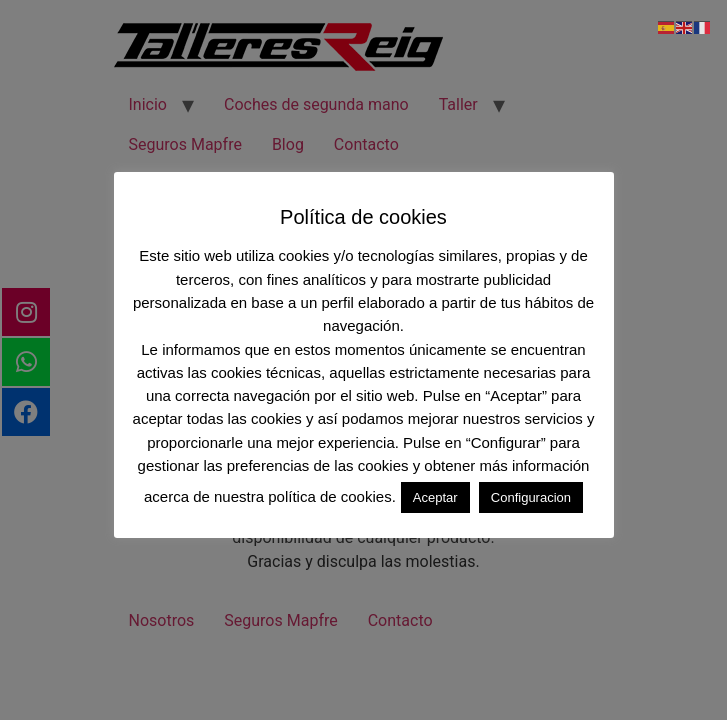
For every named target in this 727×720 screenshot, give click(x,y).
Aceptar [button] (435, 497)
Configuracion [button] (531, 497)
